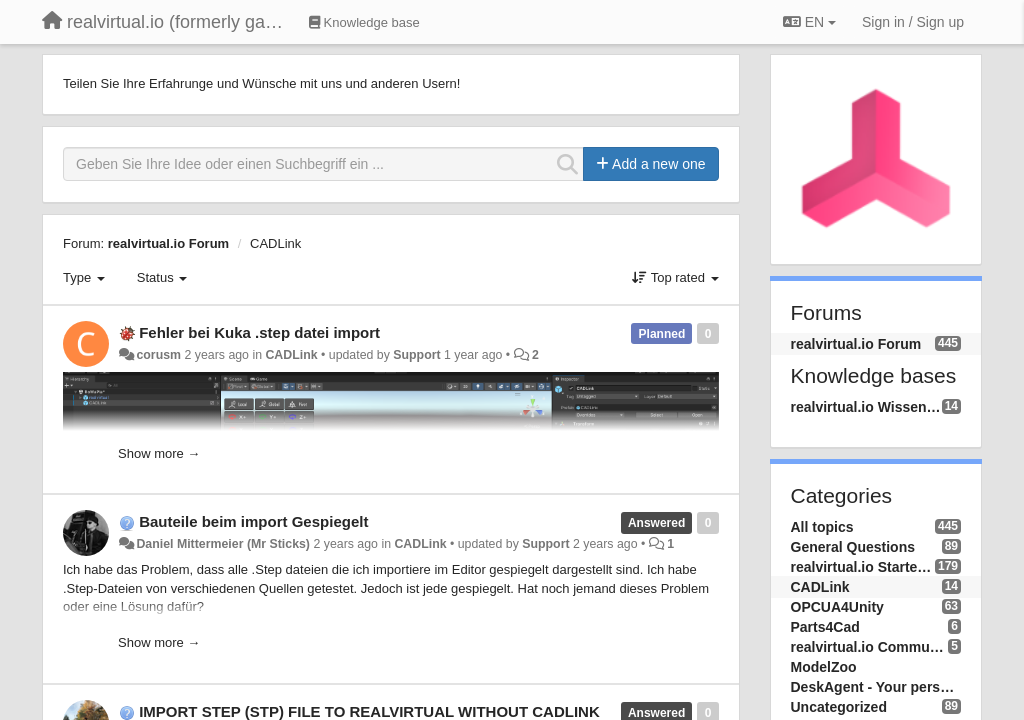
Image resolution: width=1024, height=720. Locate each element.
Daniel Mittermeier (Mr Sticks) (223, 544)
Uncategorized (839, 707)
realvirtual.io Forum (168, 243)
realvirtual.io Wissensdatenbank (866, 407)
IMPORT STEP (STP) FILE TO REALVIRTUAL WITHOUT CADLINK (369, 711)
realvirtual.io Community (870, 647)
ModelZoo (824, 667)
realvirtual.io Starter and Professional (863, 567)
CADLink (275, 243)
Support (416, 355)
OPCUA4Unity (837, 607)
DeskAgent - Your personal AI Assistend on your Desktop (876, 687)
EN (809, 22)
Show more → (159, 453)
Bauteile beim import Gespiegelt (253, 521)
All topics (822, 527)
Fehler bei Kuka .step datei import (259, 332)
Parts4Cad (825, 627)
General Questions (853, 547)
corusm (158, 355)
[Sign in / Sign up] (913, 22)
